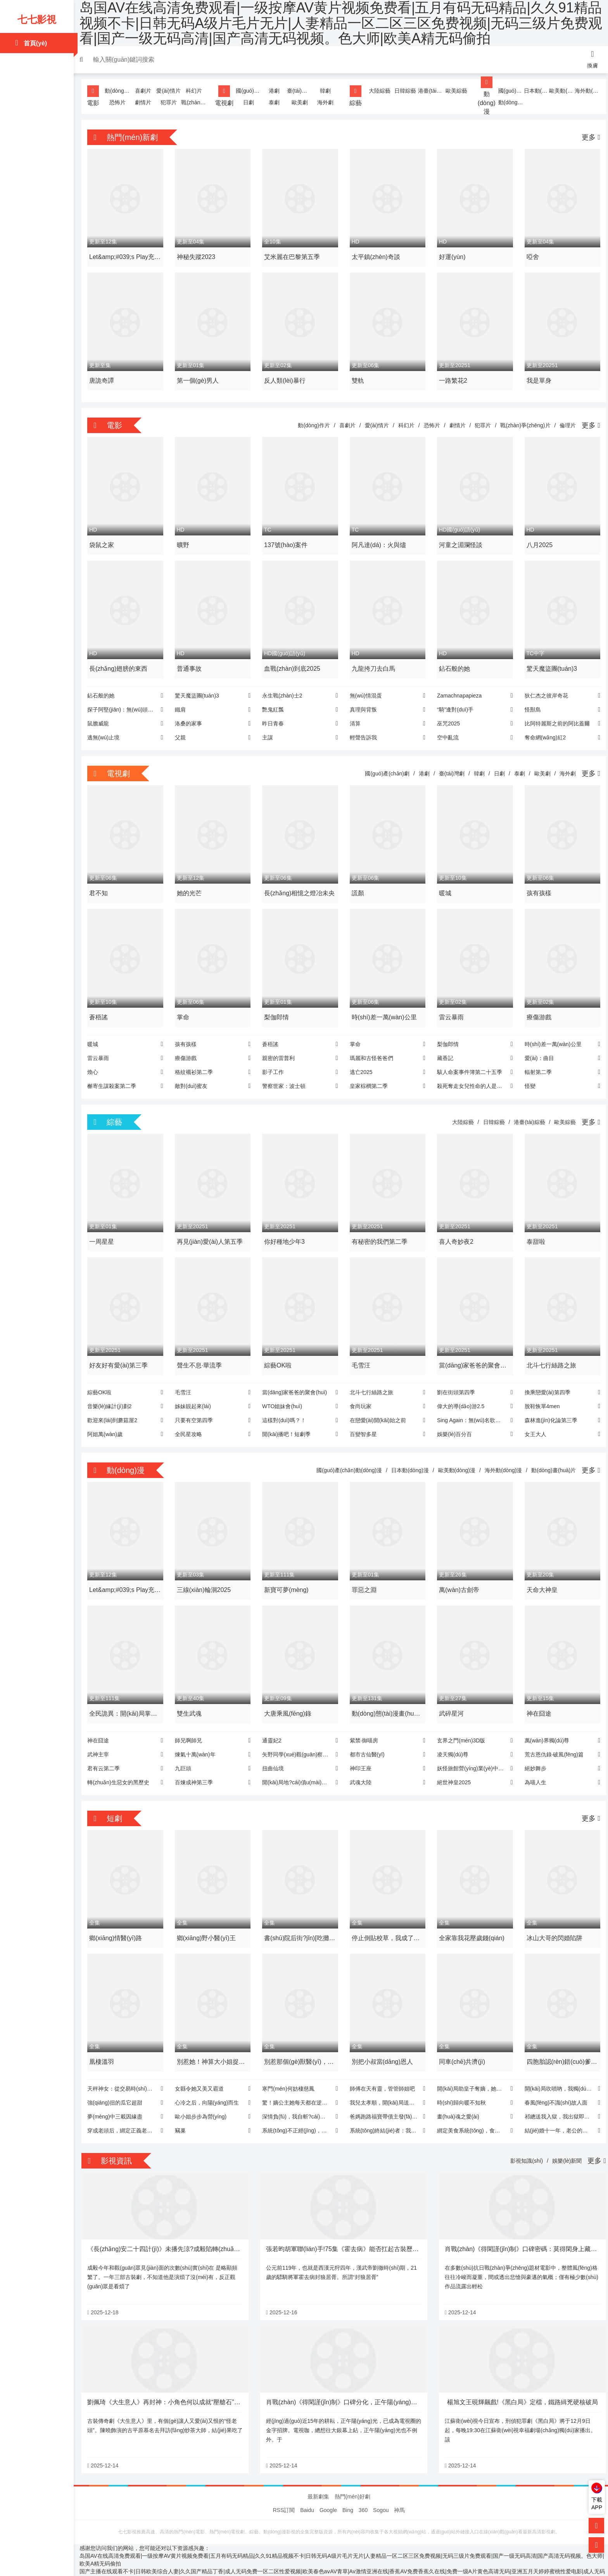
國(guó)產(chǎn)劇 (250, 91)
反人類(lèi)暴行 (286, 377)
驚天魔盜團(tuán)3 (549, 662)
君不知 (102, 885)
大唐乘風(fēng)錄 (289, 1697)
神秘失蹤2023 (198, 255)
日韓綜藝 (404, 91)
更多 (587, 137)
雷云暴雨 (450, 1007)
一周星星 (105, 1229)
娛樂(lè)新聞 (563, 2140)
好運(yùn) (451, 255)
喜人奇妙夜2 (455, 1229)
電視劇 (226, 95)
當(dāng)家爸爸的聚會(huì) (468, 1353)
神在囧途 (536, 1697)
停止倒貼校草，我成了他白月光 (385, 1921)
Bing (347, 2488)
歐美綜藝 (454, 91)
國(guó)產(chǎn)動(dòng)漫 (509, 91)
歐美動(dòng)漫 (559, 91)
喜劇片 (146, 91)
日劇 (250, 102)
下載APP (596, 2503)
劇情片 (146, 102)
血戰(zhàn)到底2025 (293, 662)
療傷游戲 (536, 1007)
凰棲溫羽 (105, 2041)
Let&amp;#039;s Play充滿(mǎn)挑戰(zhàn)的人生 (125, 256)
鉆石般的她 (453, 662)
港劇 (275, 91)
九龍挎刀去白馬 (373, 662)
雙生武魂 (191, 1697)
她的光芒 (191, 885)
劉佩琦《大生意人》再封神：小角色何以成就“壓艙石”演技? (172, 2380)
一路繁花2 (452, 377)
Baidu (307, 2488)
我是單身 (536, 377)
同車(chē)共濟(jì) (461, 2041)
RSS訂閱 (284, 2488)
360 (363, 2488)
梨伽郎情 (277, 1007)
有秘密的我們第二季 (379, 1229)
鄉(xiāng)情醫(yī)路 (119, 1919)
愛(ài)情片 (171, 91)
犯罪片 (171, 102)
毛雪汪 (360, 1351)
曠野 (185, 540)
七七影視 (36, 19)
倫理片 (564, 422)
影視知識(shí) (522, 2140)
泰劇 (275, 102)
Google (328, 2488)
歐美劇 (300, 102)
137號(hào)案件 (287, 540)
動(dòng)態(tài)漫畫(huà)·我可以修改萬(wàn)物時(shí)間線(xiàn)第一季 (386, 1698)
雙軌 (357, 377)
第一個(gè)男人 (200, 377)
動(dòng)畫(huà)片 (509, 102)
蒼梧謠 (102, 1007)
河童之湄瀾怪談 (459, 540)
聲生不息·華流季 (201, 1351)
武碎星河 (450, 1697)
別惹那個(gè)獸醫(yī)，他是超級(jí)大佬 (300, 2043)
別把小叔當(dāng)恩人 (382, 2041)
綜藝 (355, 95)
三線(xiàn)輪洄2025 (206, 1574)
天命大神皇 (539, 1574)
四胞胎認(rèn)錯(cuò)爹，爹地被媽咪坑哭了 (555, 2043)
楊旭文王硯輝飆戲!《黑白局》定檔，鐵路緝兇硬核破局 (520, 2380)
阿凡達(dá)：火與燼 (378, 540)
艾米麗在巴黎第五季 (293, 255)
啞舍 (530, 255)
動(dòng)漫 (485, 95)
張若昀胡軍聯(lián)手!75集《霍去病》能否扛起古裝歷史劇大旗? (354, 2227)
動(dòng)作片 (121, 91)
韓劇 (325, 91)
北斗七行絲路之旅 (548, 1351)
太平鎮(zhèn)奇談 (375, 255)
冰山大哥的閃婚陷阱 (552, 1919)
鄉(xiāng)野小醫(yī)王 (208, 1919)
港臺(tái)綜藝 (429, 91)
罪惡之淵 (363, 1574)
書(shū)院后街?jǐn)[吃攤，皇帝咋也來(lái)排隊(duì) (298, 1921)
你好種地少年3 (285, 1229)
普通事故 (191, 662)
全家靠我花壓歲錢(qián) (470, 1919)
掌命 (185, 1007)
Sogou (381, 2488)
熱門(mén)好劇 (353, 2474)
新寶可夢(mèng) (287, 1574)
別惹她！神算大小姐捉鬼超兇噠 (213, 2043)
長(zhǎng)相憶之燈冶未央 (297, 886)
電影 (97, 95)
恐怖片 (121, 102)
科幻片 (196, 91)
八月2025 (537, 540)
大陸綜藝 (379, 91)
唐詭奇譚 (105, 377)
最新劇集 (318, 2474)
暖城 (444, 885)
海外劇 (325, 102)
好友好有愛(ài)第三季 (122, 1351)
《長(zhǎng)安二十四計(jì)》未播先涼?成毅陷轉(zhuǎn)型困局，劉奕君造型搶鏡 (201, 2227)
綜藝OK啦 (279, 1351)
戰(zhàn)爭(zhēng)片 (196, 102)
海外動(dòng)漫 (583, 91)
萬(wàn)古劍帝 (458, 1574)
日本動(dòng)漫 (533, 91)
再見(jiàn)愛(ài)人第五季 (212, 1229)
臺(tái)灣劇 (300, 91)
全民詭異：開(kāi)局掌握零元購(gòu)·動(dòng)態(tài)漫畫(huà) (127, 1698)
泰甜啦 (533, 1229)
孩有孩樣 (536, 885)
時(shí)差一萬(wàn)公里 (383, 1007)
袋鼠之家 (105, 540)
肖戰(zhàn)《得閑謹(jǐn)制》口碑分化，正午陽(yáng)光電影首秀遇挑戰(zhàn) (373, 2380)
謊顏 (357, 885)
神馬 (399, 2488)
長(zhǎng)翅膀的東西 (122, 662)
